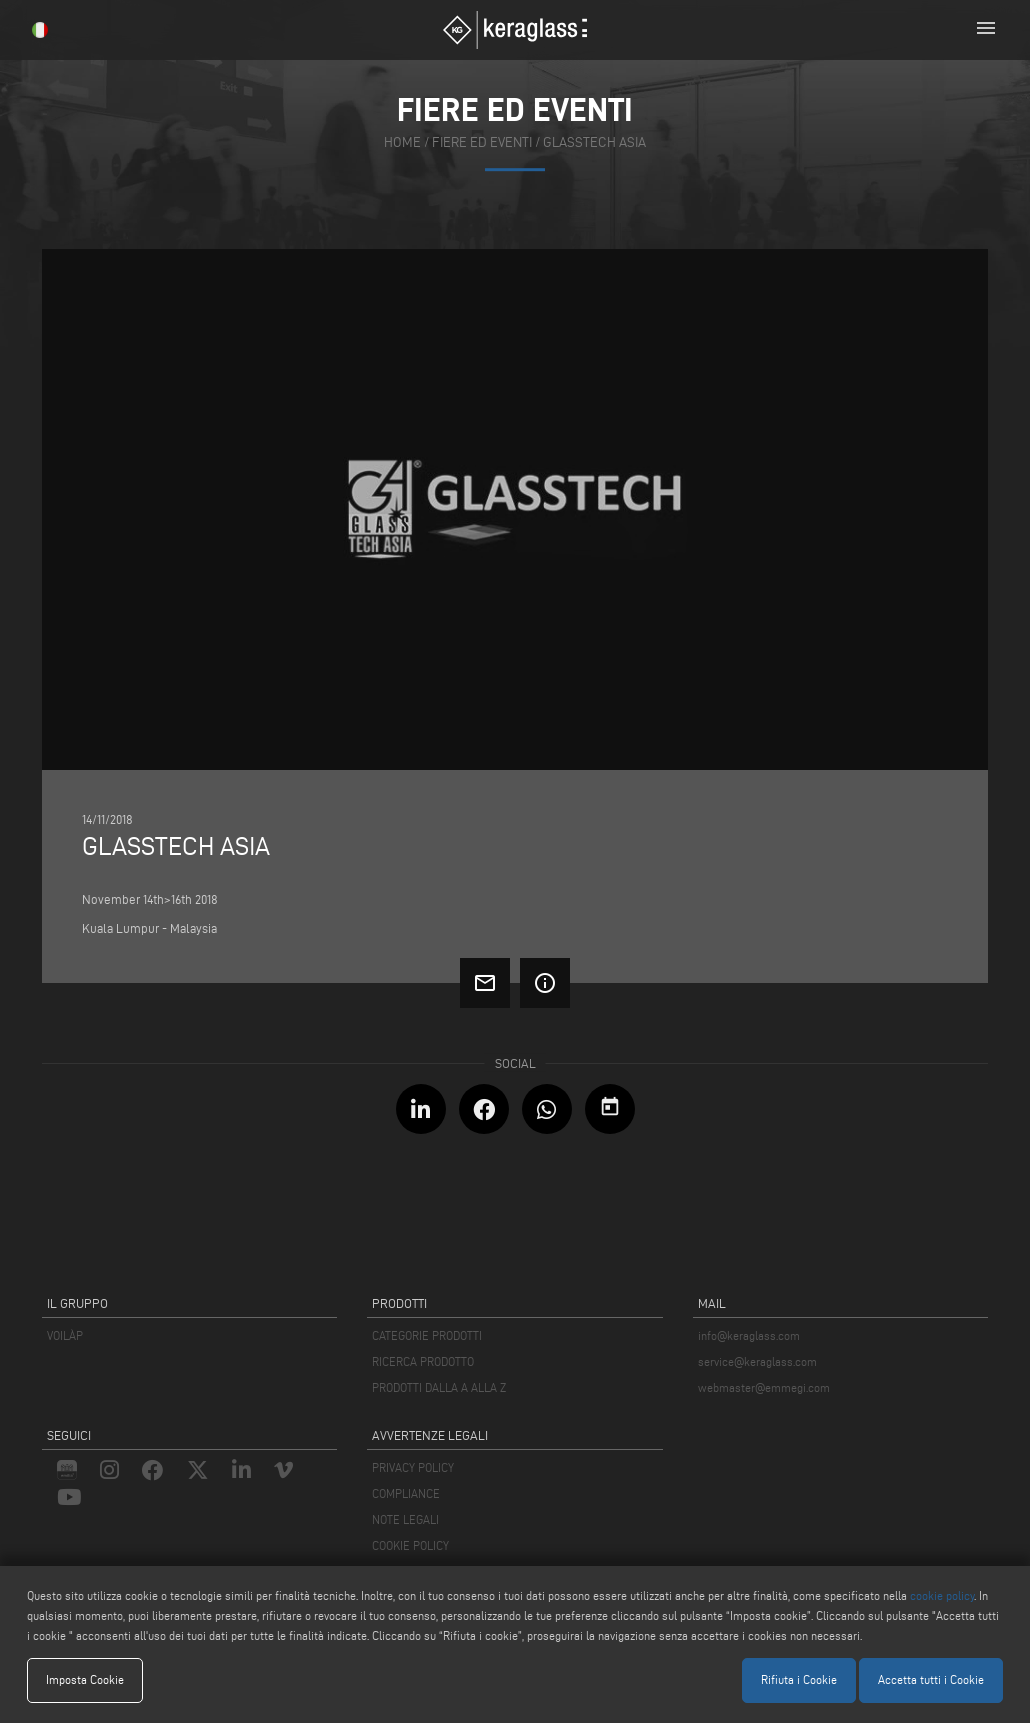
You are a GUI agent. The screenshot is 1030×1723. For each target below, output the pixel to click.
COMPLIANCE (406, 1493)
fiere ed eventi (482, 142)
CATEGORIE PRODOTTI (427, 1335)
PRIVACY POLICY (413, 1467)
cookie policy (942, 1595)
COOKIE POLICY (410, 1545)
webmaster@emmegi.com (764, 1387)
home (402, 142)
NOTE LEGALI (405, 1519)
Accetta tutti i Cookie (931, 1679)
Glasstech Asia (594, 142)
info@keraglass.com (749, 1335)
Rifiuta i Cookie (799, 1679)
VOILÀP (65, 1335)
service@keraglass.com (757, 1361)
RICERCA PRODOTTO (423, 1361)
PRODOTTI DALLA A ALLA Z (439, 1387)
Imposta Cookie (85, 1679)
